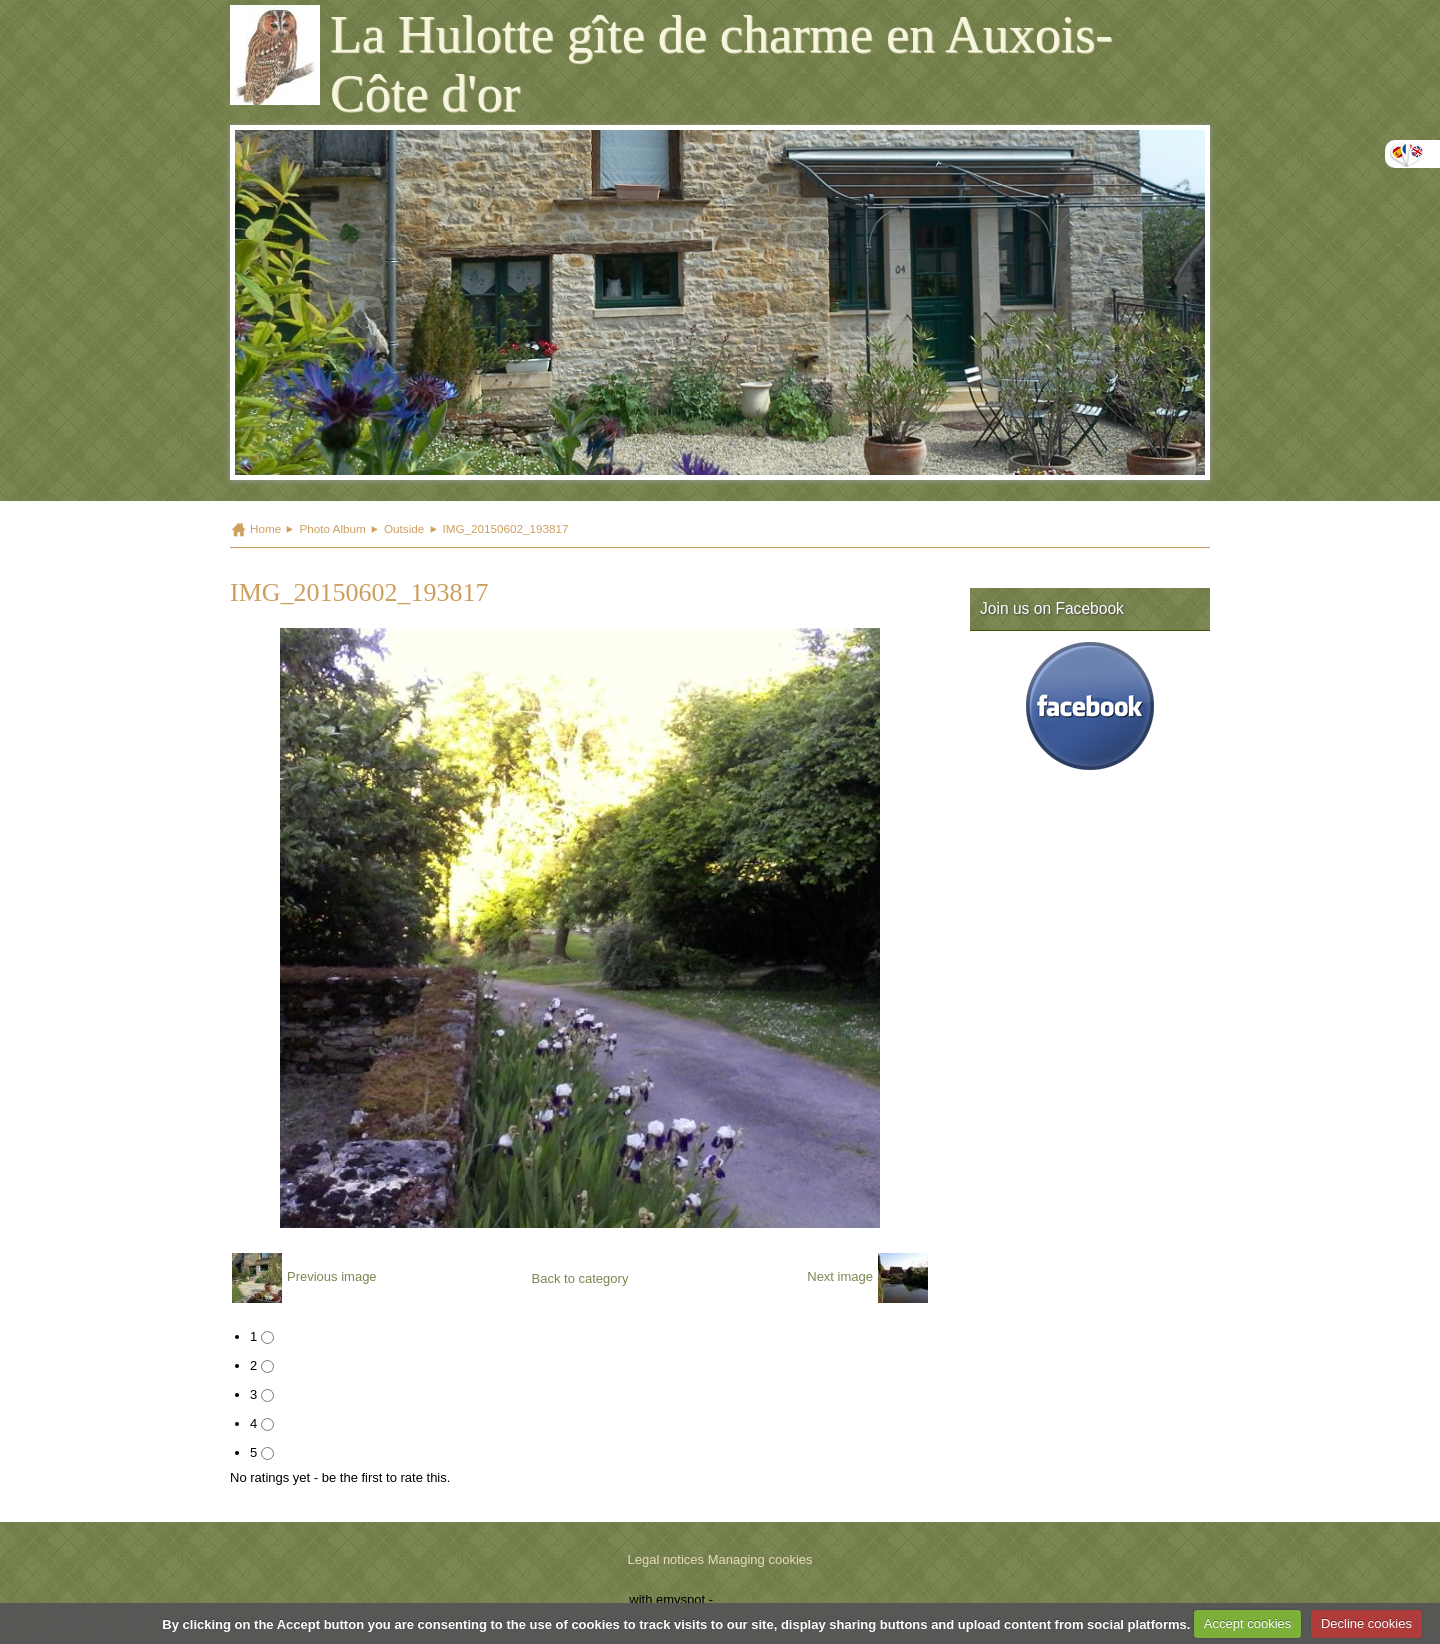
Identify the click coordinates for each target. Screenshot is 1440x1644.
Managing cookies (760, 1559)
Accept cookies (1247, 1623)
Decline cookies (1366, 1623)
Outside (404, 528)
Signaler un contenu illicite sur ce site (824, 1599)
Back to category (580, 1278)
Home (265, 528)
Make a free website (567, 1599)
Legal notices (665, 1559)
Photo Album (332, 528)
